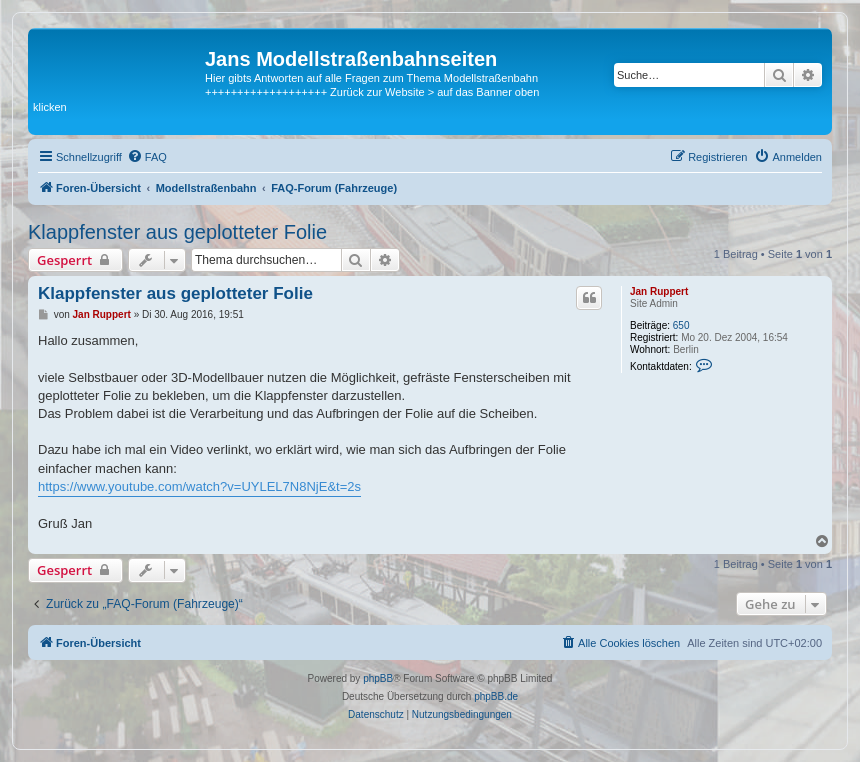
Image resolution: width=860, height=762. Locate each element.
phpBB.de (496, 696)
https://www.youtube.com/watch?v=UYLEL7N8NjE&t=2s (199, 486)
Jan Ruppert (659, 291)
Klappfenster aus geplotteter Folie (177, 232)
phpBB (378, 678)
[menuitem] (147, 157)
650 (681, 325)
